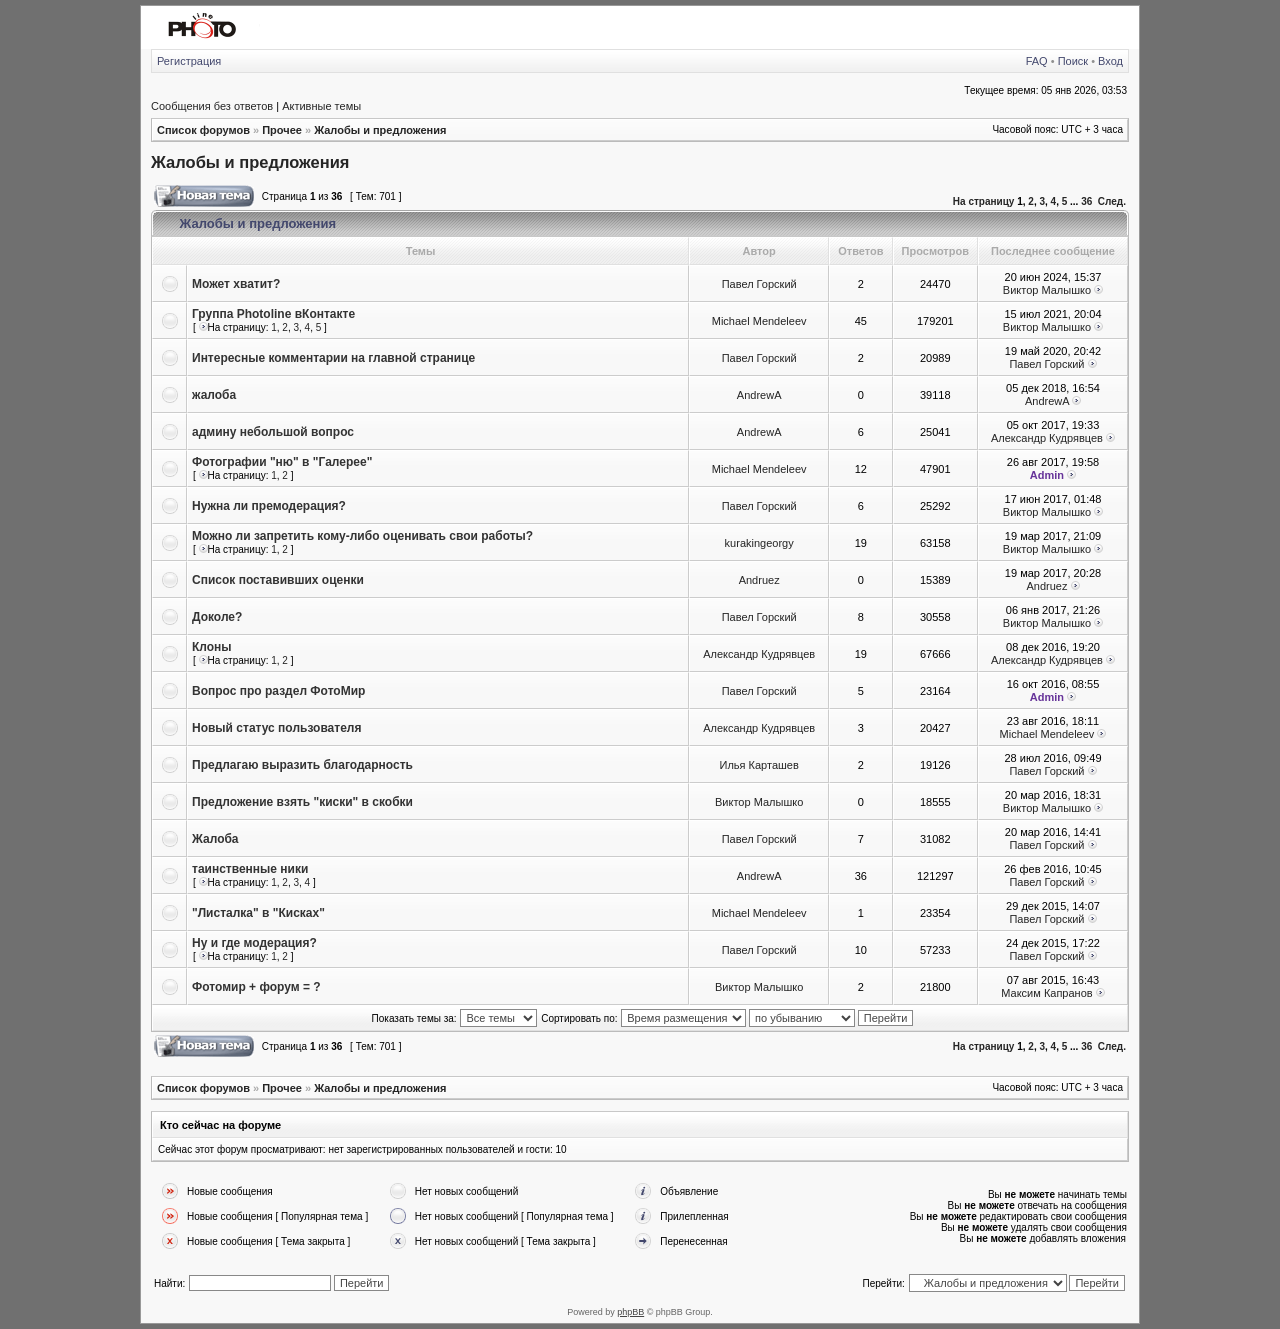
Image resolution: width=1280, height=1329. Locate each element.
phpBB (630, 1312)
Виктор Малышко (1047, 290)
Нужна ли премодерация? (269, 506)
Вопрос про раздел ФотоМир (278, 691)
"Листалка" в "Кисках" (258, 913)
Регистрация (189, 61)
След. (1112, 201)
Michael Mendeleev (759, 321)
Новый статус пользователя (276, 728)
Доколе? (217, 617)
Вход (1110, 61)
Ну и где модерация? (254, 943)
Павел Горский (759, 284)
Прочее (282, 130)
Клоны (212, 647)
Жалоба (215, 839)
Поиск (1073, 61)
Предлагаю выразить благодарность (302, 765)
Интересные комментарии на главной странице (333, 358)
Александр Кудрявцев (1047, 438)
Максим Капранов (1046, 993)
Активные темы (321, 106)
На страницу (984, 201)
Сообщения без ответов (212, 106)
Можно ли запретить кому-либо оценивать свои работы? (362, 536)
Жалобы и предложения (380, 130)
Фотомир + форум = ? (256, 987)
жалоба (214, 395)
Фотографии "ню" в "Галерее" (282, 462)
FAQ (1037, 61)
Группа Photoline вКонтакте (273, 314)
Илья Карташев (759, 765)
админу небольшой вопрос (273, 432)
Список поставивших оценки (278, 580)
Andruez (759, 580)
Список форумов (203, 130)
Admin (1047, 475)
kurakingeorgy (759, 543)
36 (1086, 201)
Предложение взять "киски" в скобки (302, 802)
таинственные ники (250, 869)
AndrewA (759, 395)
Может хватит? (236, 284)
